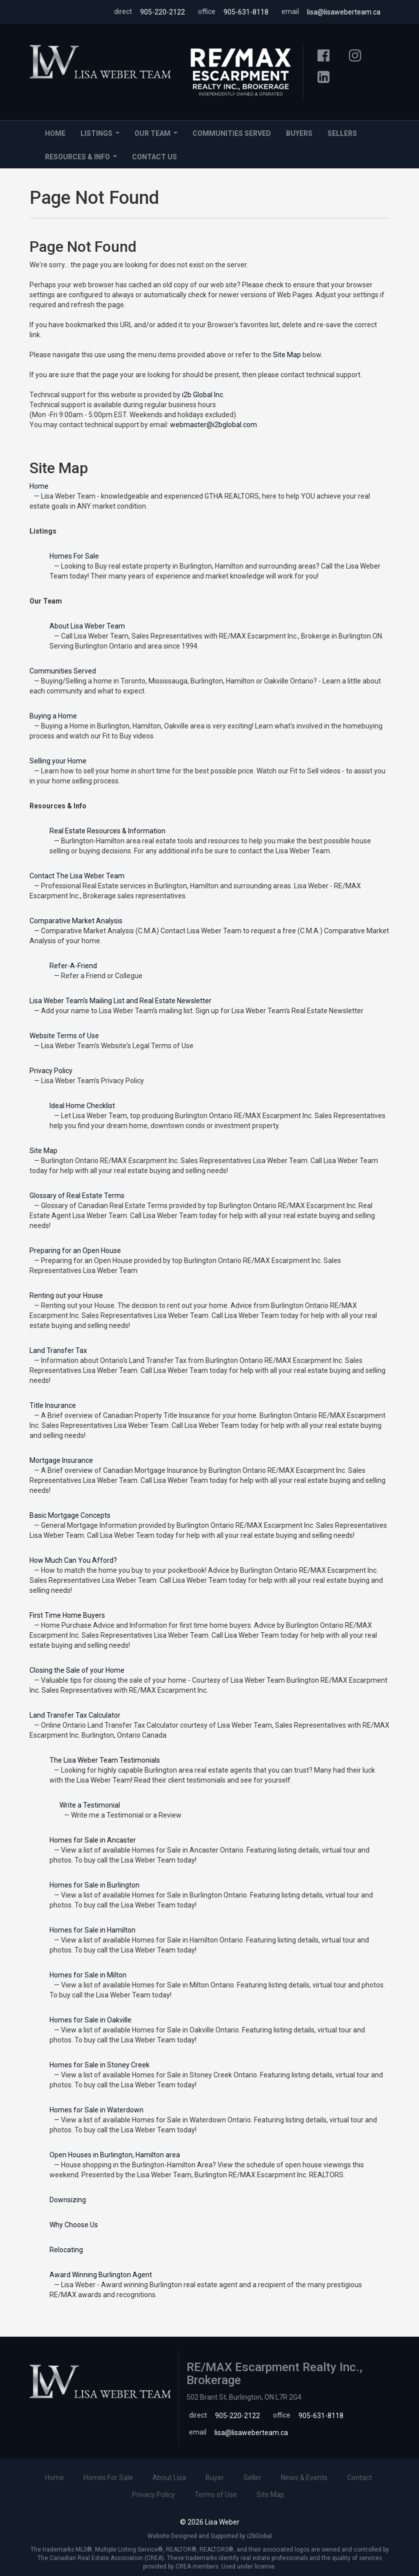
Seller (253, 2478)
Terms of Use (215, 2495)
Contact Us (154, 157)
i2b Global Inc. (203, 395)
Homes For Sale (108, 2478)
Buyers (299, 133)
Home (55, 133)
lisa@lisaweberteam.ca (343, 12)
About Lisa (169, 2478)
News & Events (304, 2478)
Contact (359, 2478)
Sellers (342, 133)
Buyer (215, 2478)
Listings (102, 136)
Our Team (158, 136)
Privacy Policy (153, 2495)
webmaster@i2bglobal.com (213, 425)
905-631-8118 (246, 12)
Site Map (287, 355)
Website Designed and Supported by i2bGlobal (210, 2536)
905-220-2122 (162, 12)
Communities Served (231, 133)
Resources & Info (83, 159)
